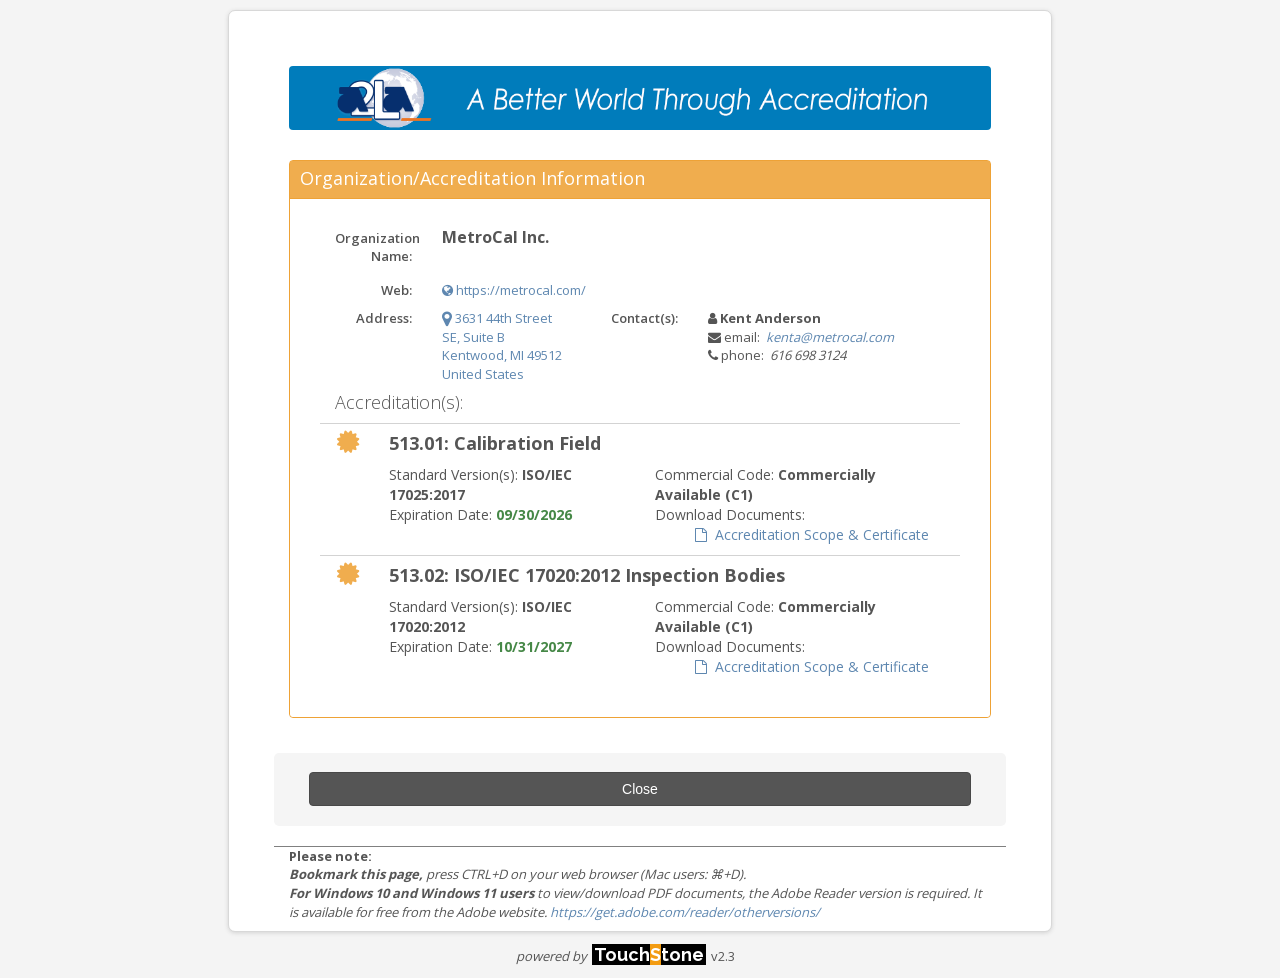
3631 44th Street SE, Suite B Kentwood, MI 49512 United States (502, 346)
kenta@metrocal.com (830, 337)
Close (640, 789)
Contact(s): (644, 318)
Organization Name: (377, 247)
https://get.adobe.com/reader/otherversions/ (685, 912)
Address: (384, 318)
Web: (396, 290)
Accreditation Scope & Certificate (812, 534)
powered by (611, 956)
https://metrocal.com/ (514, 290)
